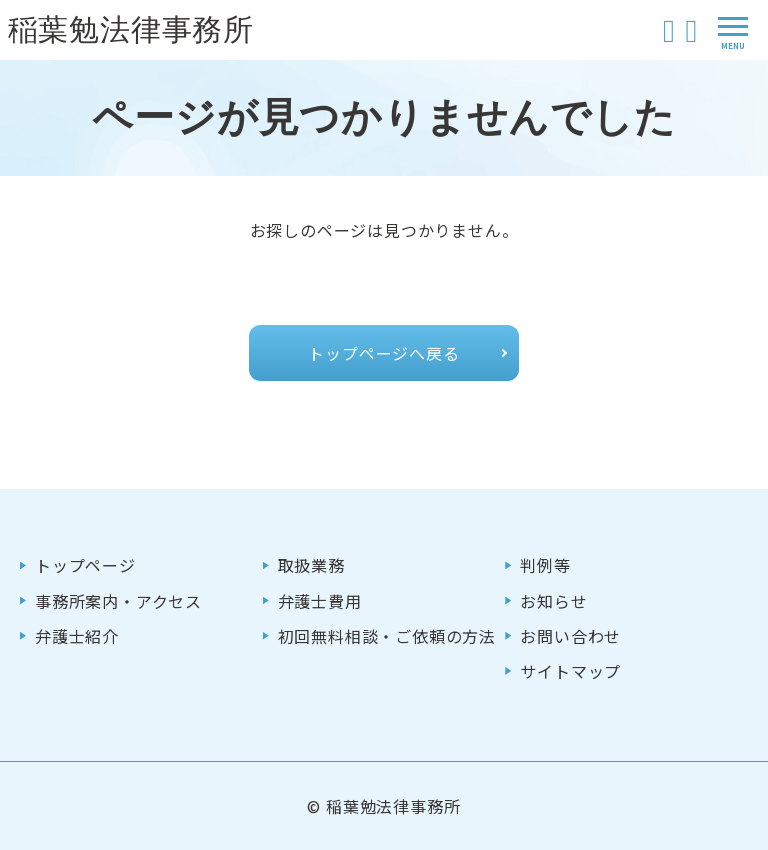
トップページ (85, 565)
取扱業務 (311, 565)
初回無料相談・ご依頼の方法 (387, 636)
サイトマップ (570, 671)
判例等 (545, 565)
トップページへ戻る (383, 353)
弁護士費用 (320, 601)
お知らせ (553, 601)
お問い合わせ (570, 636)
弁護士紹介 (77, 636)
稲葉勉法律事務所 (131, 30)
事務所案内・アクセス (118, 601)
